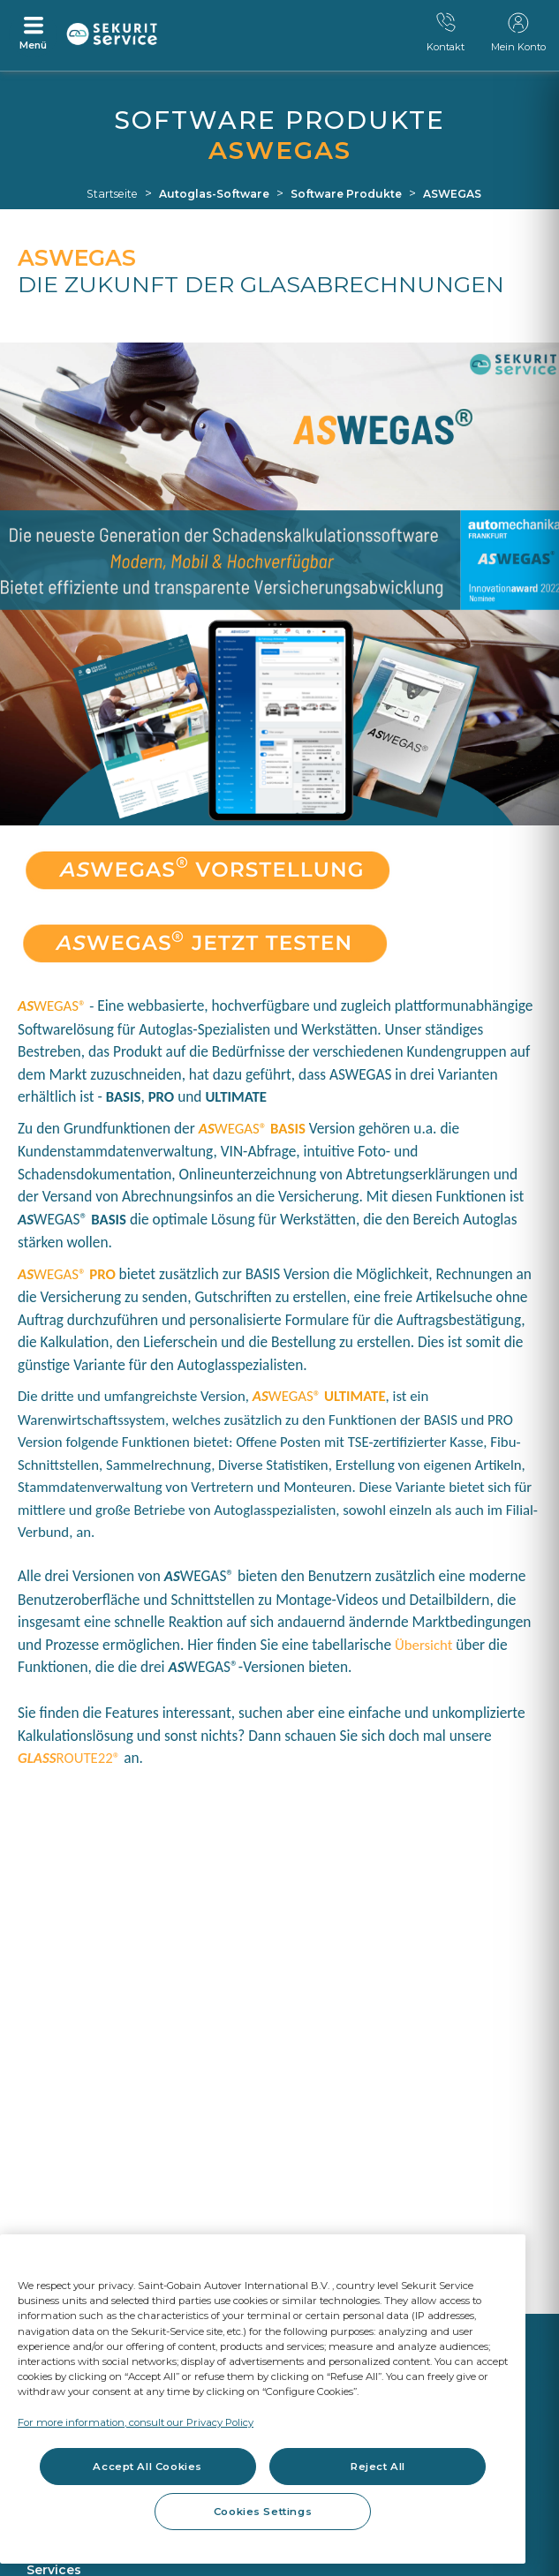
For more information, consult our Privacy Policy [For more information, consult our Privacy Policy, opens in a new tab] (135, 2422)
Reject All (378, 2466)
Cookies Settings (263, 2511)
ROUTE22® (69, 1758)
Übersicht (423, 1645)
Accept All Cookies (147, 2466)
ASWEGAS (452, 193)
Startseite (112, 193)
